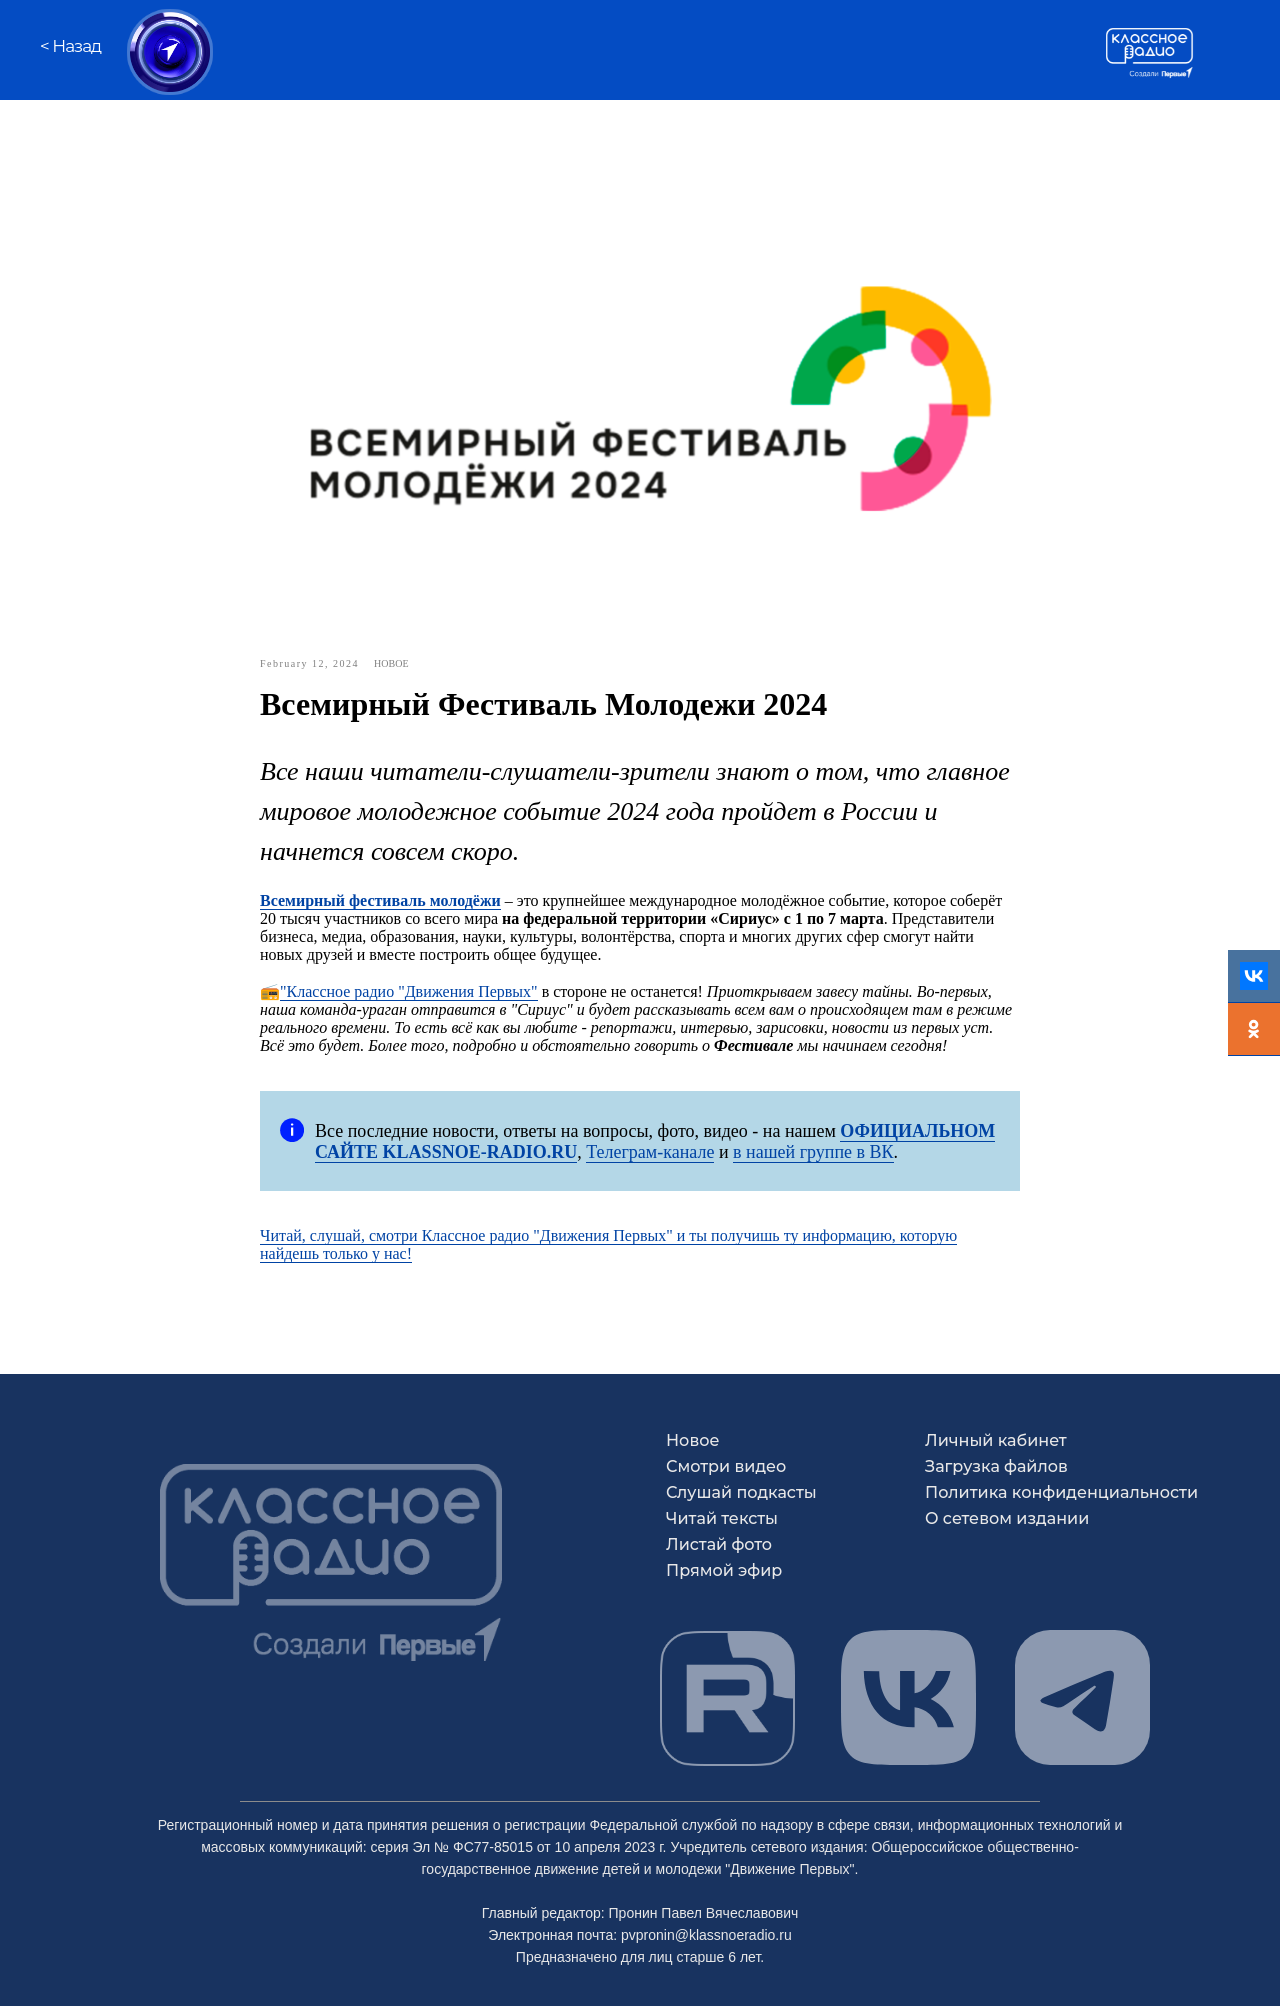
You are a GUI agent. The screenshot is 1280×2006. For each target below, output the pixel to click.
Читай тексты (722, 1518)
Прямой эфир (724, 1570)
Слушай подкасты (741, 1492)
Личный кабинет (996, 1440)
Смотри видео (726, 1466)
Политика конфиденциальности (1061, 1492)
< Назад (70, 46)
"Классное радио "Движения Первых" (409, 991)
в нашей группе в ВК (813, 1152)
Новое (693, 1440)
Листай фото (719, 1544)
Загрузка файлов (996, 1466)
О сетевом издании (1007, 1518)
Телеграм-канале (650, 1152)
